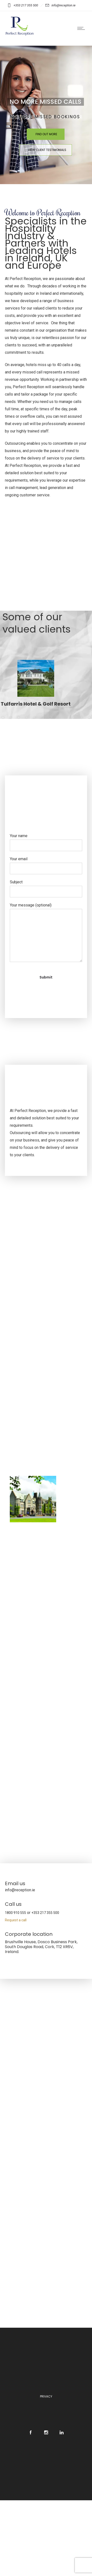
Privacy (46, 2397)
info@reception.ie (64, 5)
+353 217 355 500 (25, 5)
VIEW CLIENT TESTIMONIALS (47, 150)
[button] (2, 717)
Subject (46, 889)
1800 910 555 (15, 1924)
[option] (46, 683)
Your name (46, 842)
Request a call (15, 1931)
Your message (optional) (46, 932)
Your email (46, 865)
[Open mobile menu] (82, 28)
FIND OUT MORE (46, 134)
